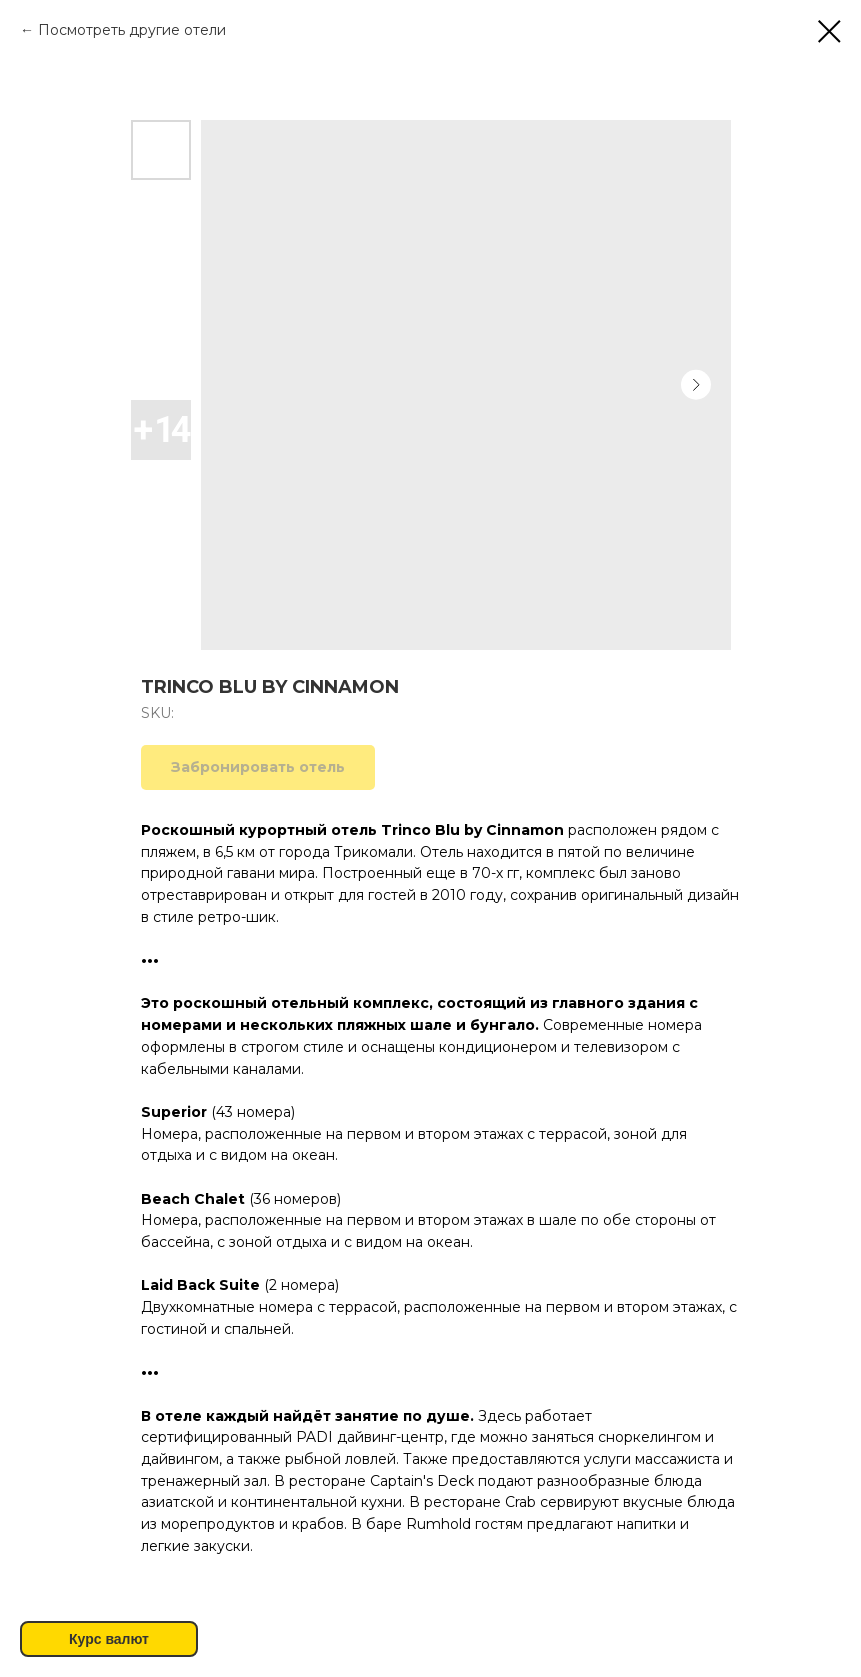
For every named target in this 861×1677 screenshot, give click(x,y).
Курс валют (109, 1639)
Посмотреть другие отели (132, 30)
